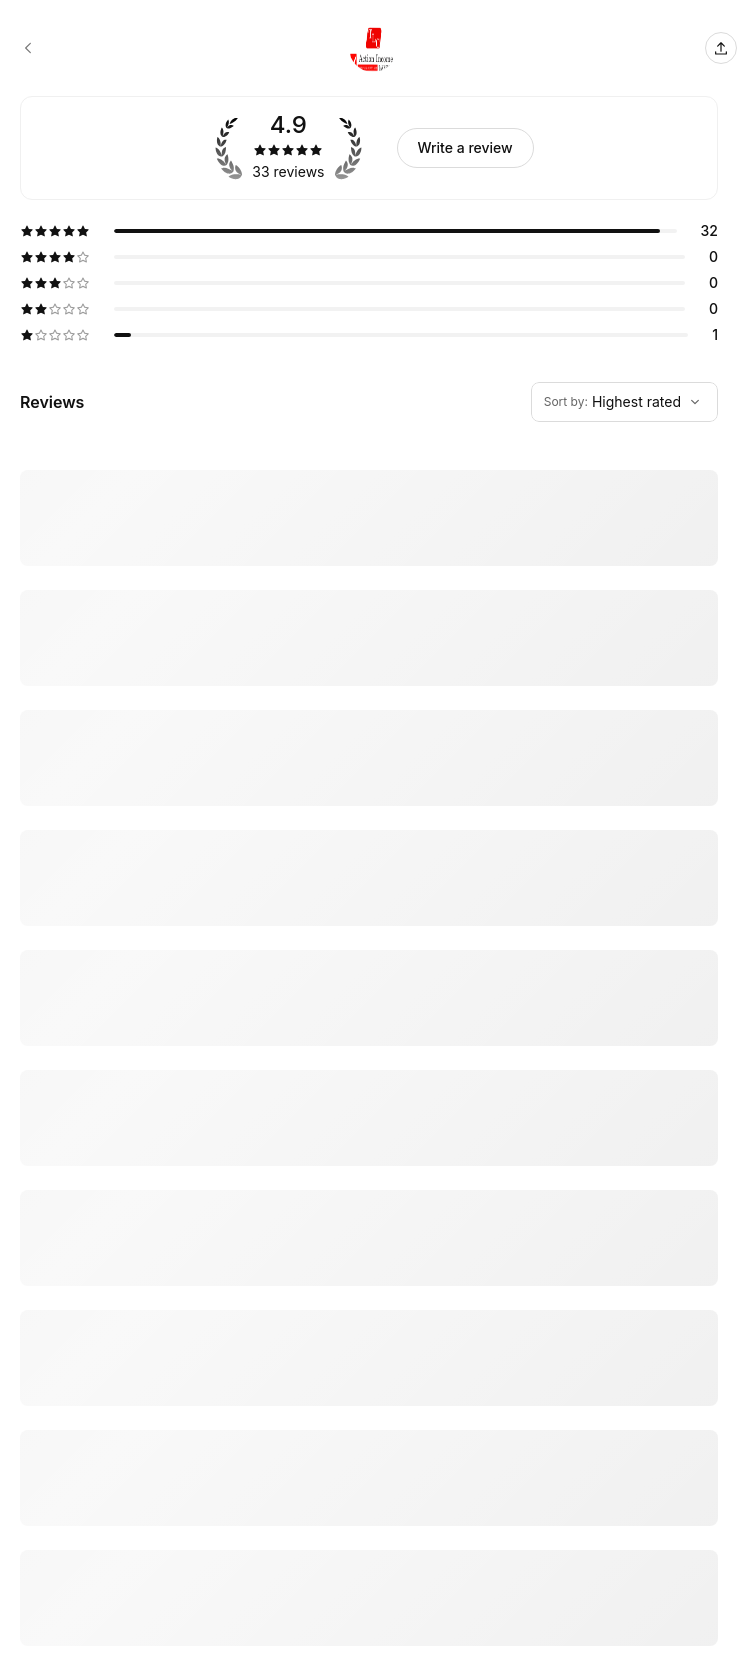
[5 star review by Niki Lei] (369, 620)
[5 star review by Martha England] (369, 1031)
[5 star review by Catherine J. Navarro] (369, 940)
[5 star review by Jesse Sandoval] (369, 780)
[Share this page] (721, 48)
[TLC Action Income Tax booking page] (28, 48)
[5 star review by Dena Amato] (369, 507)
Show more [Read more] (52, 877)
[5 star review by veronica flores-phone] (369, 1574)
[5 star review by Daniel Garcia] (369, 1337)
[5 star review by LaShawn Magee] (369, 1439)
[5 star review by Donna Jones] (369, 1235)
